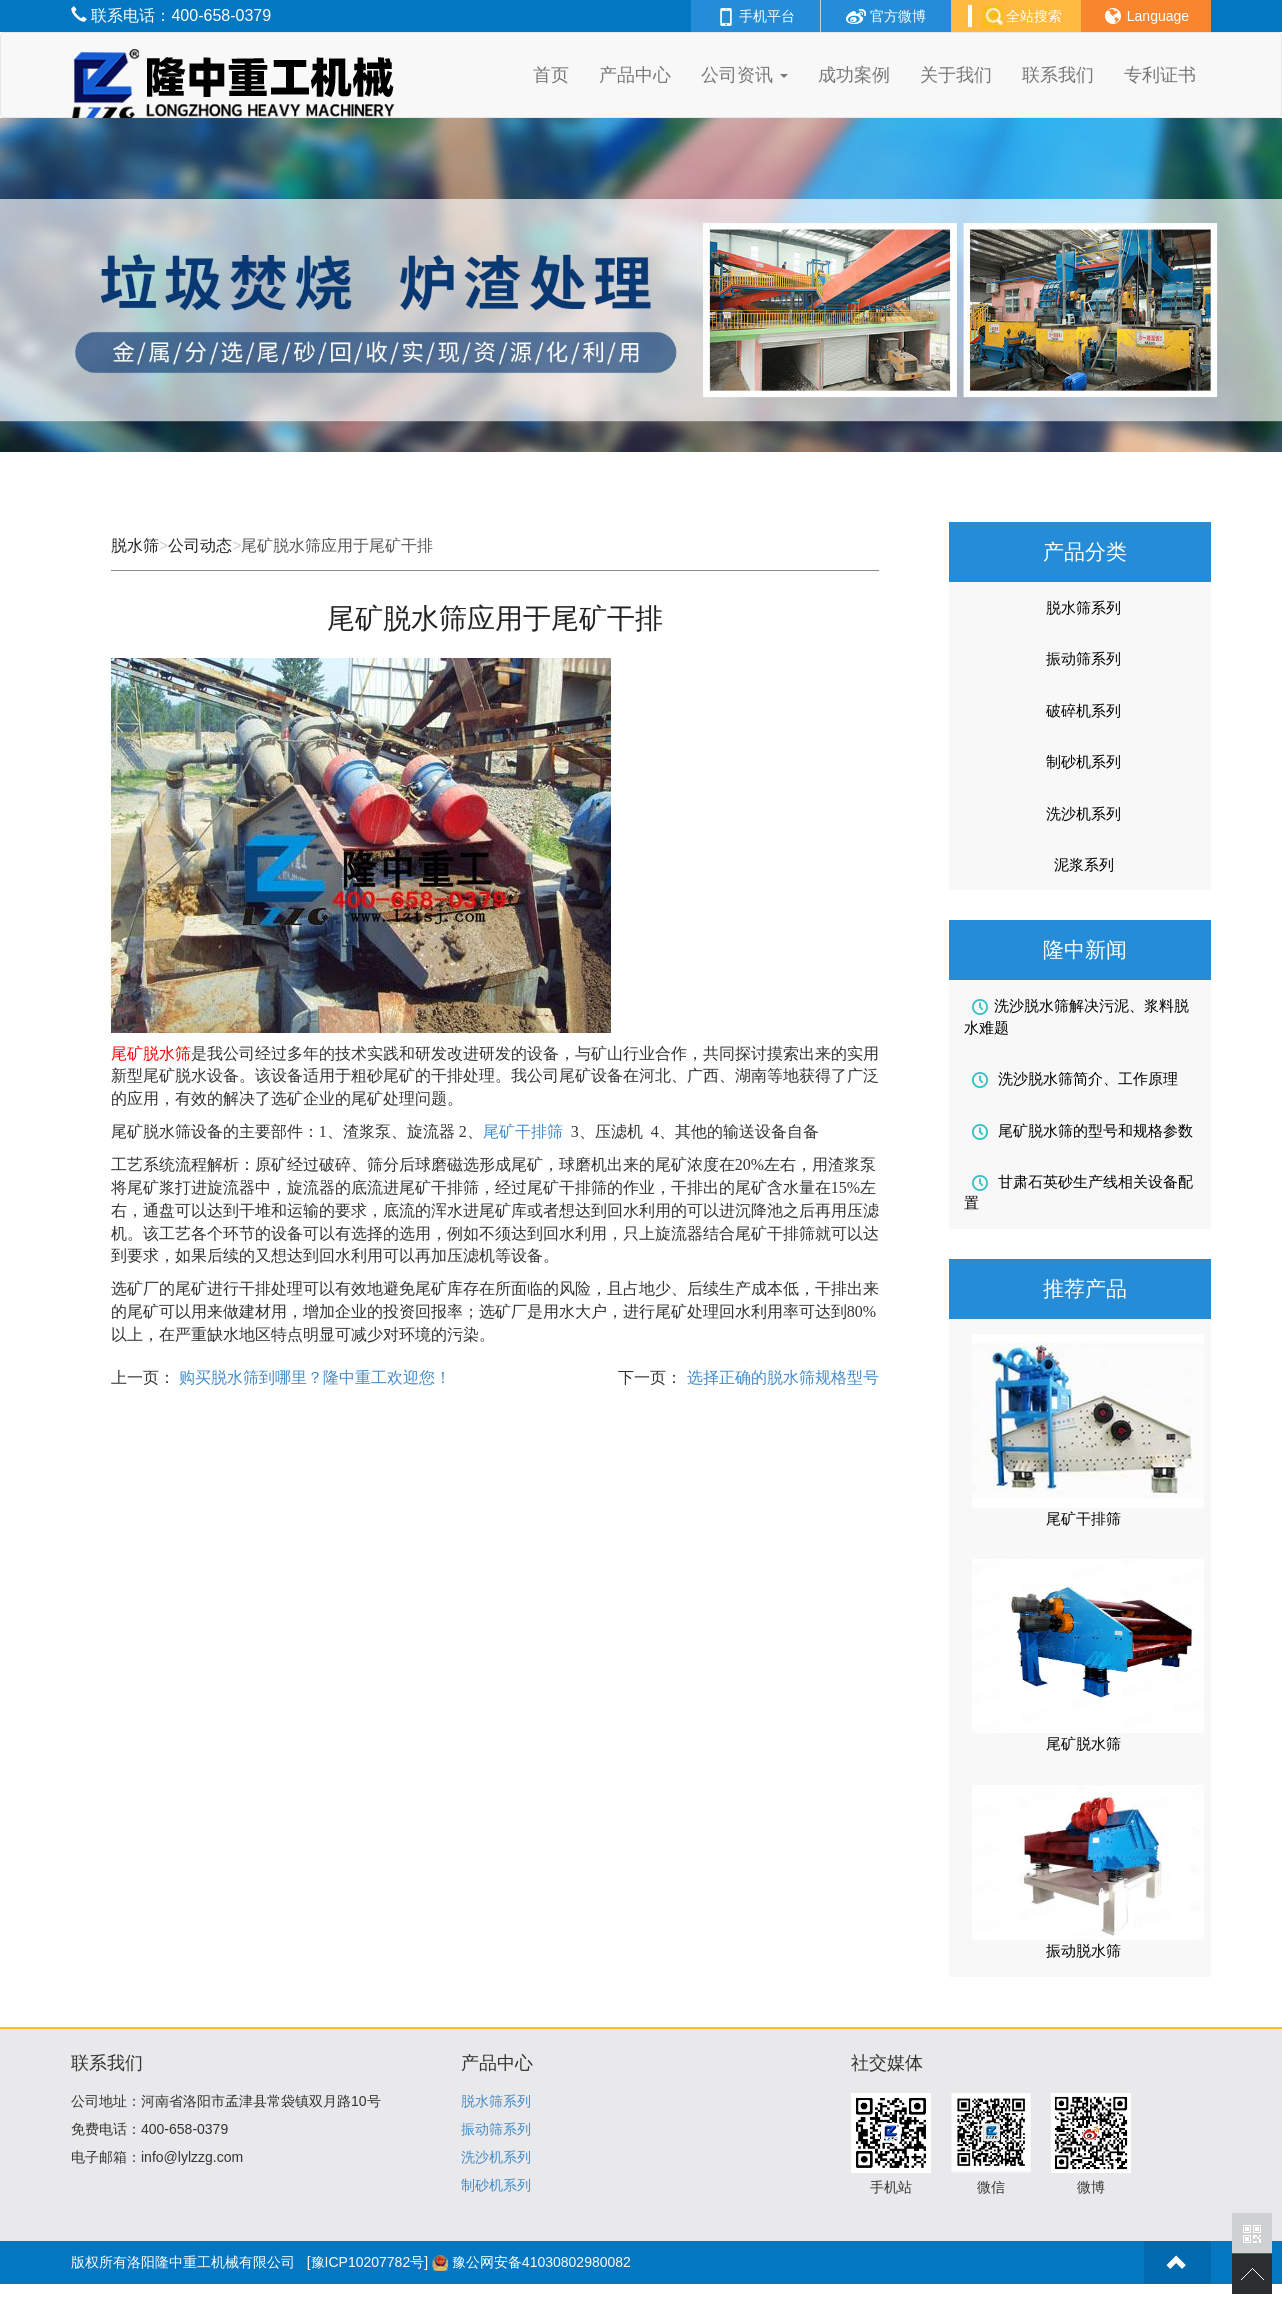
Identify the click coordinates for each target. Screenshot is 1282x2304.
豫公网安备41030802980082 (541, 2262)
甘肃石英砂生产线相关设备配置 (1078, 1192)
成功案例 (854, 75)
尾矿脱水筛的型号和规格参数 (1082, 1131)
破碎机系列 (1083, 710)
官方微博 (886, 16)
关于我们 (956, 75)
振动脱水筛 (1083, 1950)
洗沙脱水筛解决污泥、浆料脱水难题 (1076, 1016)
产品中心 (635, 75)
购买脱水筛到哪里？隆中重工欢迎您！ (313, 1377)
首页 (551, 75)
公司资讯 (744, 75)
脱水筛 (135, 545)
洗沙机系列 (1083, 813)
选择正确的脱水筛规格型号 (780, 1377)
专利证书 (1160, 75)
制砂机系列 (1083, 761)
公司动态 (200, 545)
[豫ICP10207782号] (367, 2262)
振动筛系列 (1083, 658)
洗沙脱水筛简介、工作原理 (1075, 1079)
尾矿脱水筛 (1083, 1743)
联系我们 (1058, 75)
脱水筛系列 (1083, 607)
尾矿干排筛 (523, 1131)
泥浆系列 (1084, 864)
